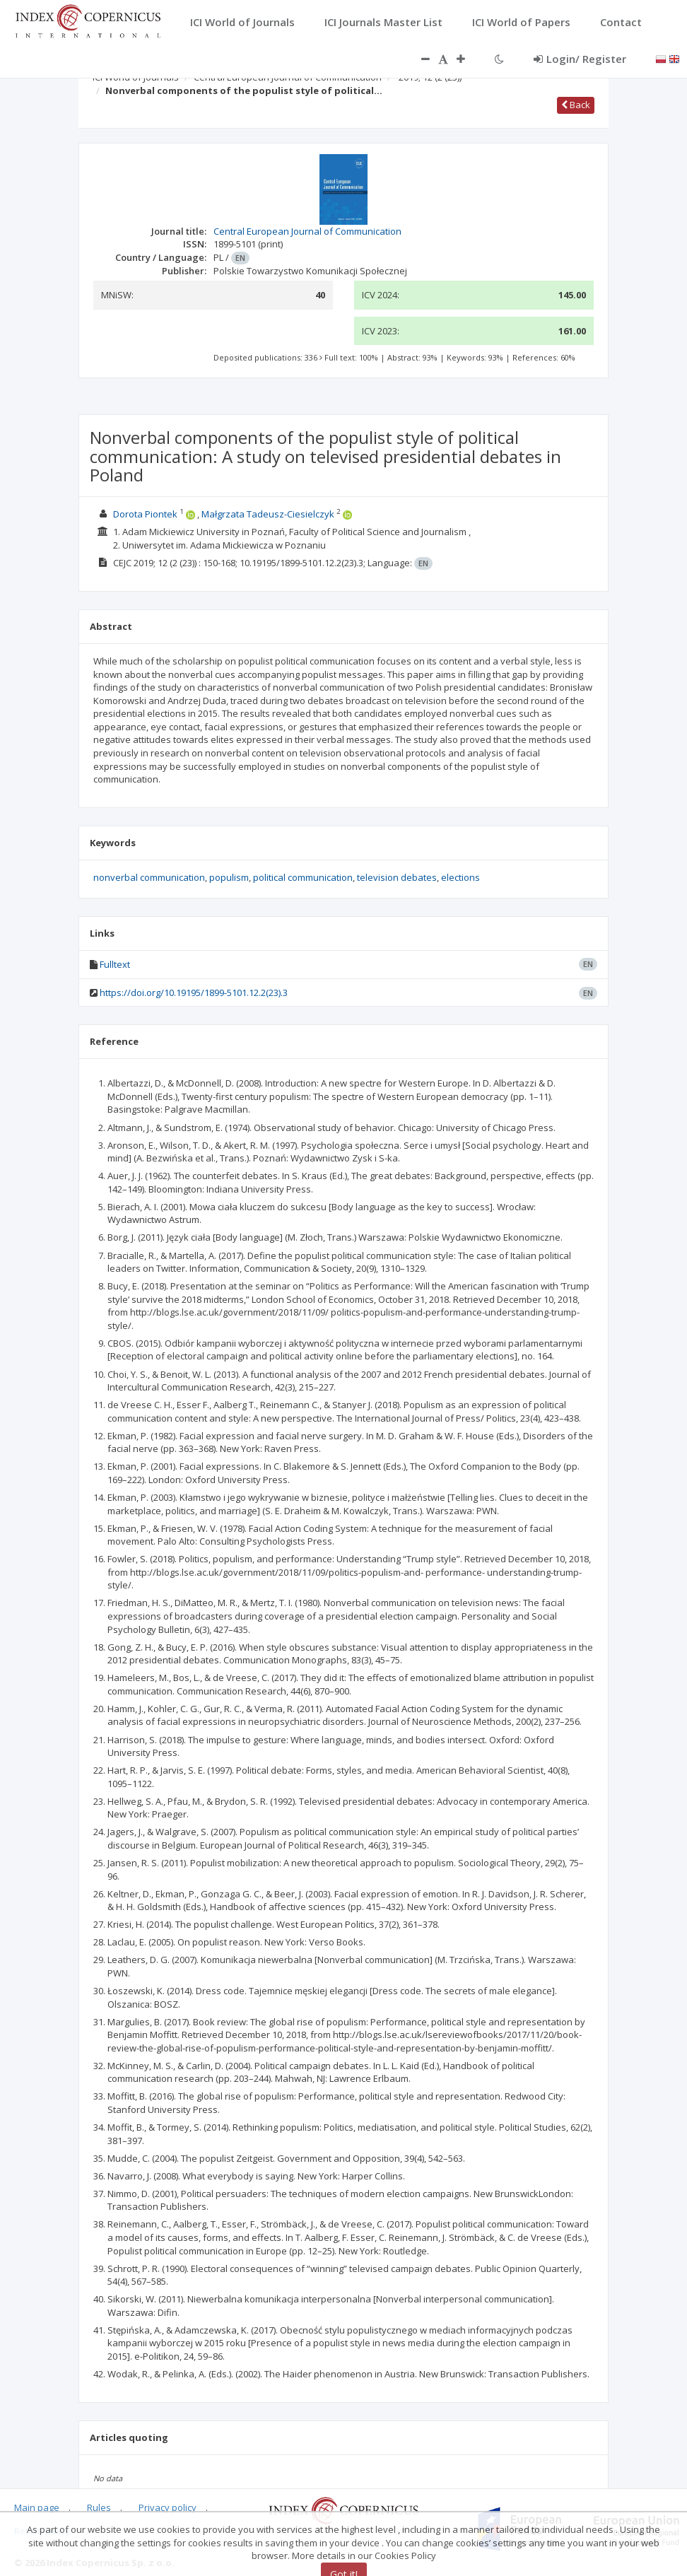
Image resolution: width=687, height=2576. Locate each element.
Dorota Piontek (145, 514)
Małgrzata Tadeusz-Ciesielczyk (267, 514)
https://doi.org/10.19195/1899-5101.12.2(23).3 (194, 992)
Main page (36, 2507)
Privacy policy (167, 2507)
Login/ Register (580, 59)
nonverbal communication (149, 877)
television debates (397, 877)
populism (229, 877)
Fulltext (115, 964)
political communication (303, 877)
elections (460, 877)
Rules (99, 2507)
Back (575, 104)
